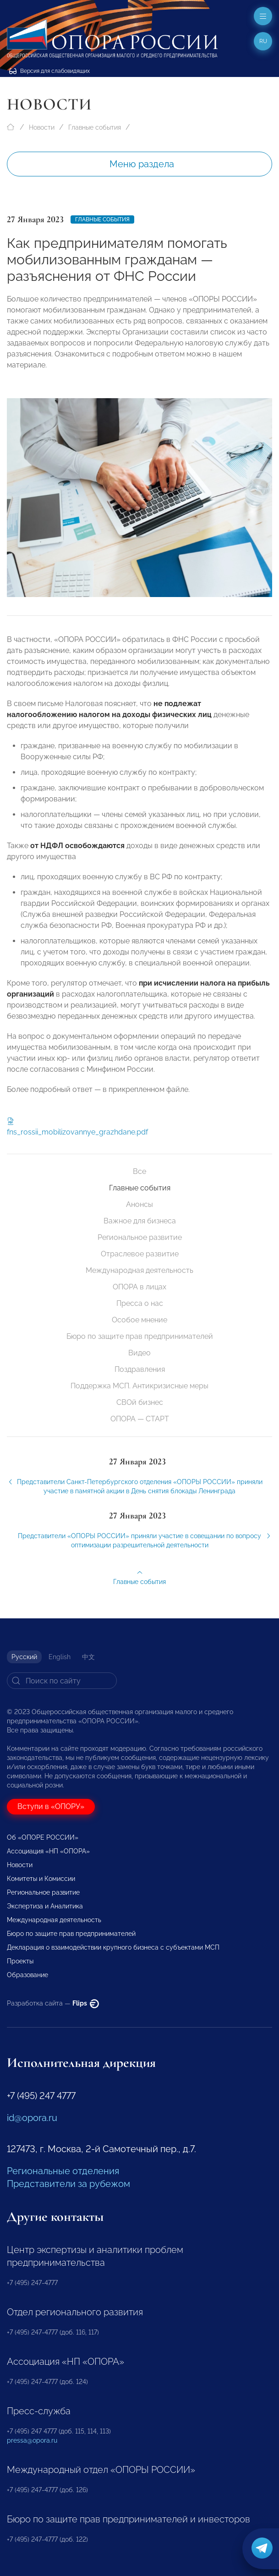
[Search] (62, 1680)
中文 (88, 1657)
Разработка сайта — (53, 2003)
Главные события (94, 127)
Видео (139, 1352)
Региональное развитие (140, 1237)
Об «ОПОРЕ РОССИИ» (42, 1837)
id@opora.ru (32, 2117)
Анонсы (139, 1204)
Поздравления (140, 1369)
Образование (27, 1975)
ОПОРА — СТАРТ (139, 1418)
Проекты (20, 1961)
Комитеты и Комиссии (41, 1878)
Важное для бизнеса (140, 1221)
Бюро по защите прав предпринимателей (139, 1336)
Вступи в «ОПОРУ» (50, 1806)
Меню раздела (141, 164)
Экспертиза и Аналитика (45, 1906)
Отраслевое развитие (140, 1254)
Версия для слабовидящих (49, 71)
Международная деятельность (139, 1270)
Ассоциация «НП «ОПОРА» (48, 1851)
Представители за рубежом (68, 2183)
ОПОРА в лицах (139, 1287)
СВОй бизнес (139, 1402)
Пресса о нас (139, 1303)
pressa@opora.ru (32, 2440)
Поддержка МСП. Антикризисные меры (139, 1385)
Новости (42, 127)
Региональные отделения (63, 2170)
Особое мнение (139, 1319)
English (60, 1657)
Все (139, 1171)
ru (263, 41)
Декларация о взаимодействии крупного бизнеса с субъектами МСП (113, 1947)
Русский (24, 1657)
